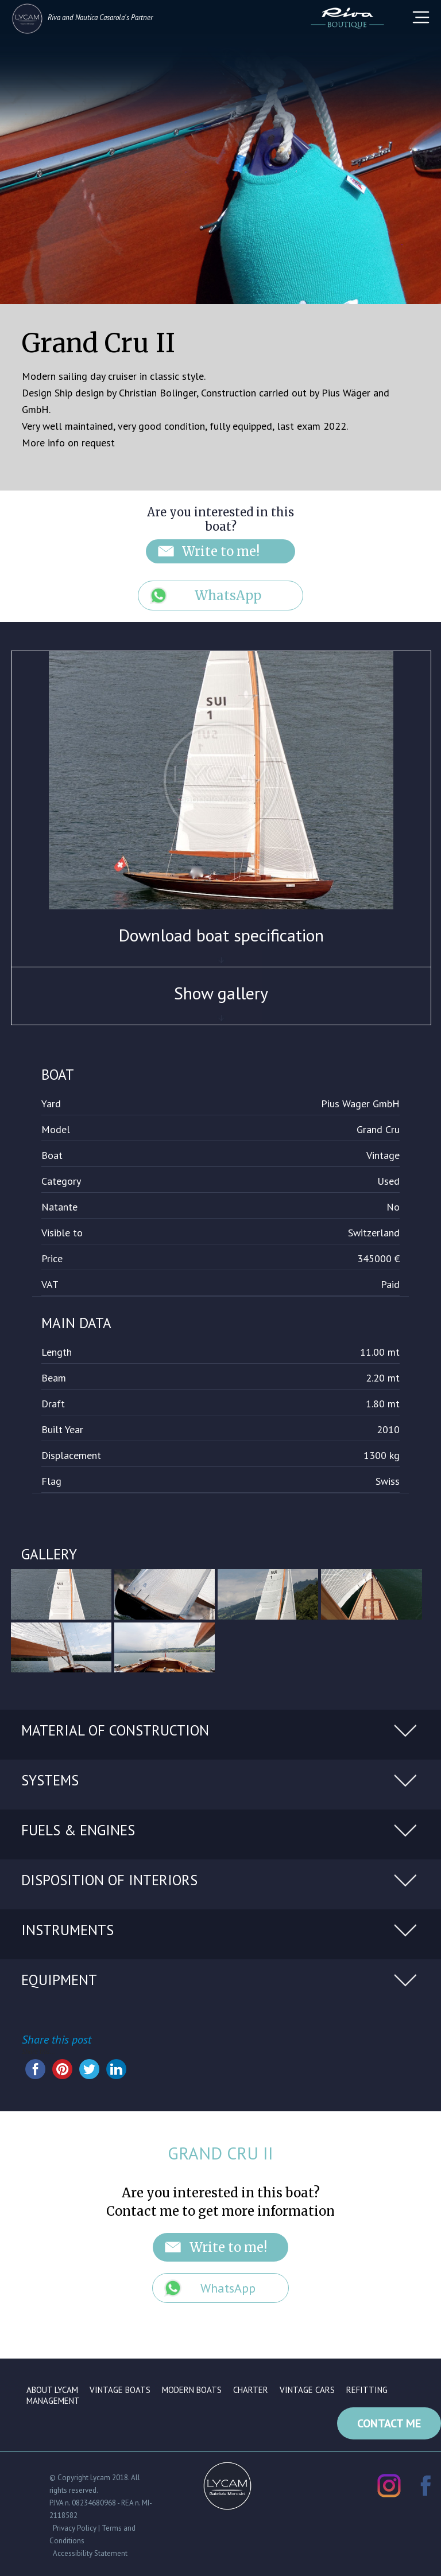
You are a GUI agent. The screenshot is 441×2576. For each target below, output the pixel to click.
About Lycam (52, 2389)
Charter (250, 2389)
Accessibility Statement (90, 2552)
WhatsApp (228, 595)
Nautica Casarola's (102, 17)
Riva (54, 17)
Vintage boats (120, 2389)
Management (53, 2400)
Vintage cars (307, 2389)
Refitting (367, 2389)
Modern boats (192, 2389)
